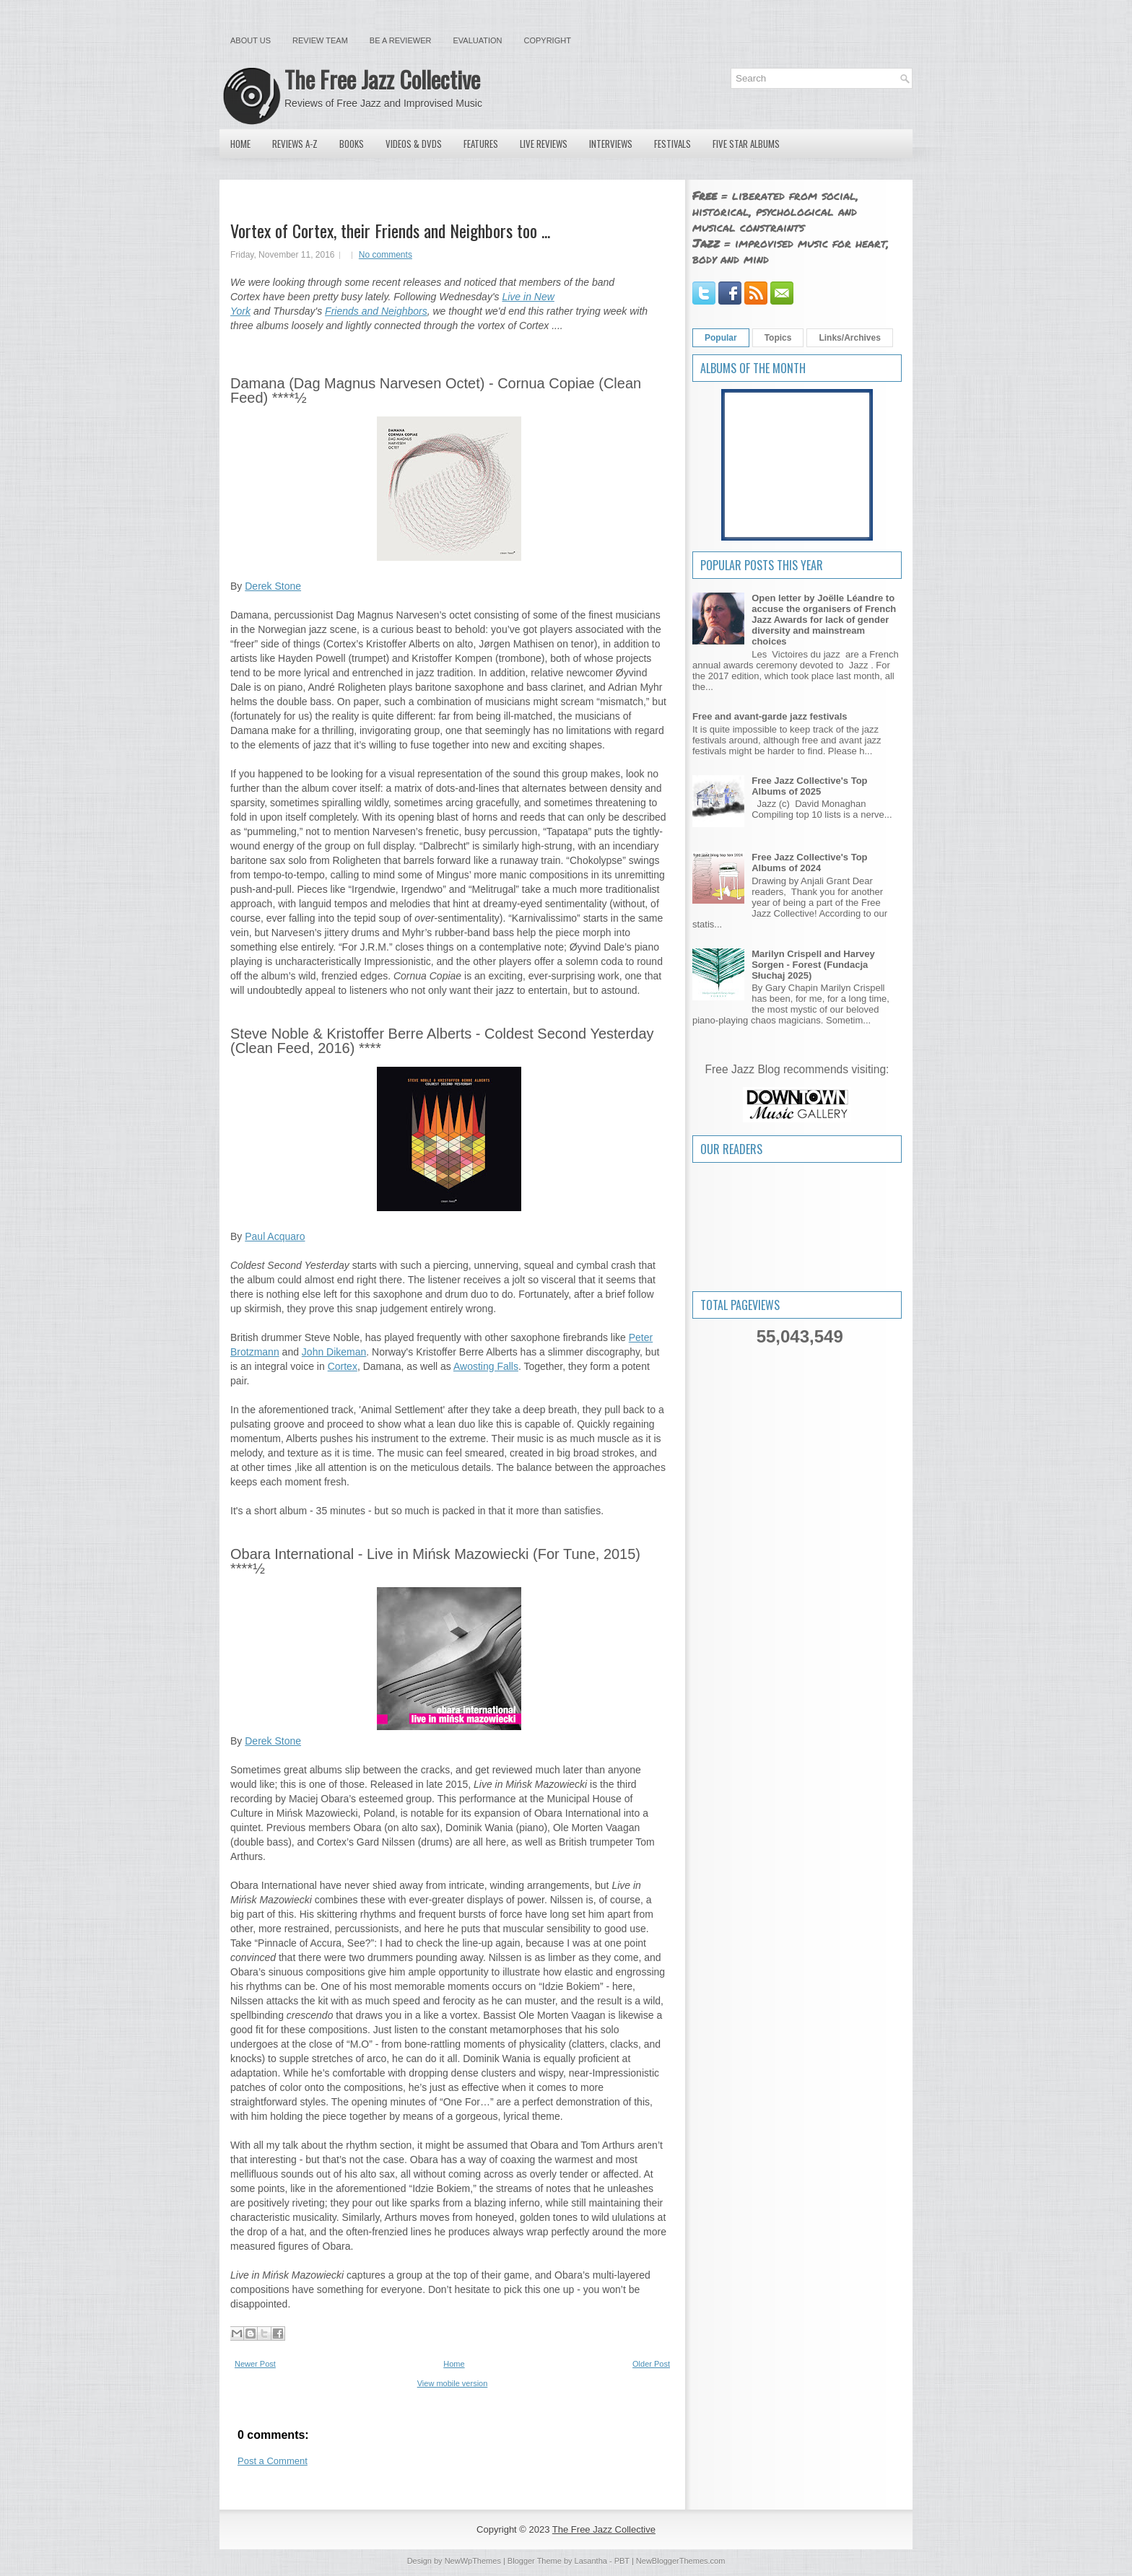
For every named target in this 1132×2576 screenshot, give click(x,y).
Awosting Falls (485, 1366)
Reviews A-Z (295, 143)
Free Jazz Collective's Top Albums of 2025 (809, 786)
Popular (721, 338)
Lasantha (591, 2561)
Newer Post (255, 2363)
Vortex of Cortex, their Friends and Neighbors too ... (390, 230)
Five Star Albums (746, 143)
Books (351, 143)
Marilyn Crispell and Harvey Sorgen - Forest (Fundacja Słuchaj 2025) (813, 964)
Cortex (342, 1366)
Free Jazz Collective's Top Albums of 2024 (809, 862)
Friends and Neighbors (376, 311)
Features (480, 143)
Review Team (320, 40)
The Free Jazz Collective (382, 79)
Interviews (610, 143)
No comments (385, 255)
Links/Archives (849, 338)
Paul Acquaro (275, 1236)
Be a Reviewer (401, 40)
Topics (778, 338)
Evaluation (477, 40)
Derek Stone (273, 586)
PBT (622, 2561)
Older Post (651, 2363)
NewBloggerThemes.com (681, 2561)
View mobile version (452, 2383)
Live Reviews (543, 143)
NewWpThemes (473, 2561)
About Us (250, 40)
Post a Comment (273, 2460)
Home (240, 143)
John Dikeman (334, 1352)
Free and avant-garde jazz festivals (770, 716)
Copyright (547, 40)
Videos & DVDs (414, 143)
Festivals (672, 143)
